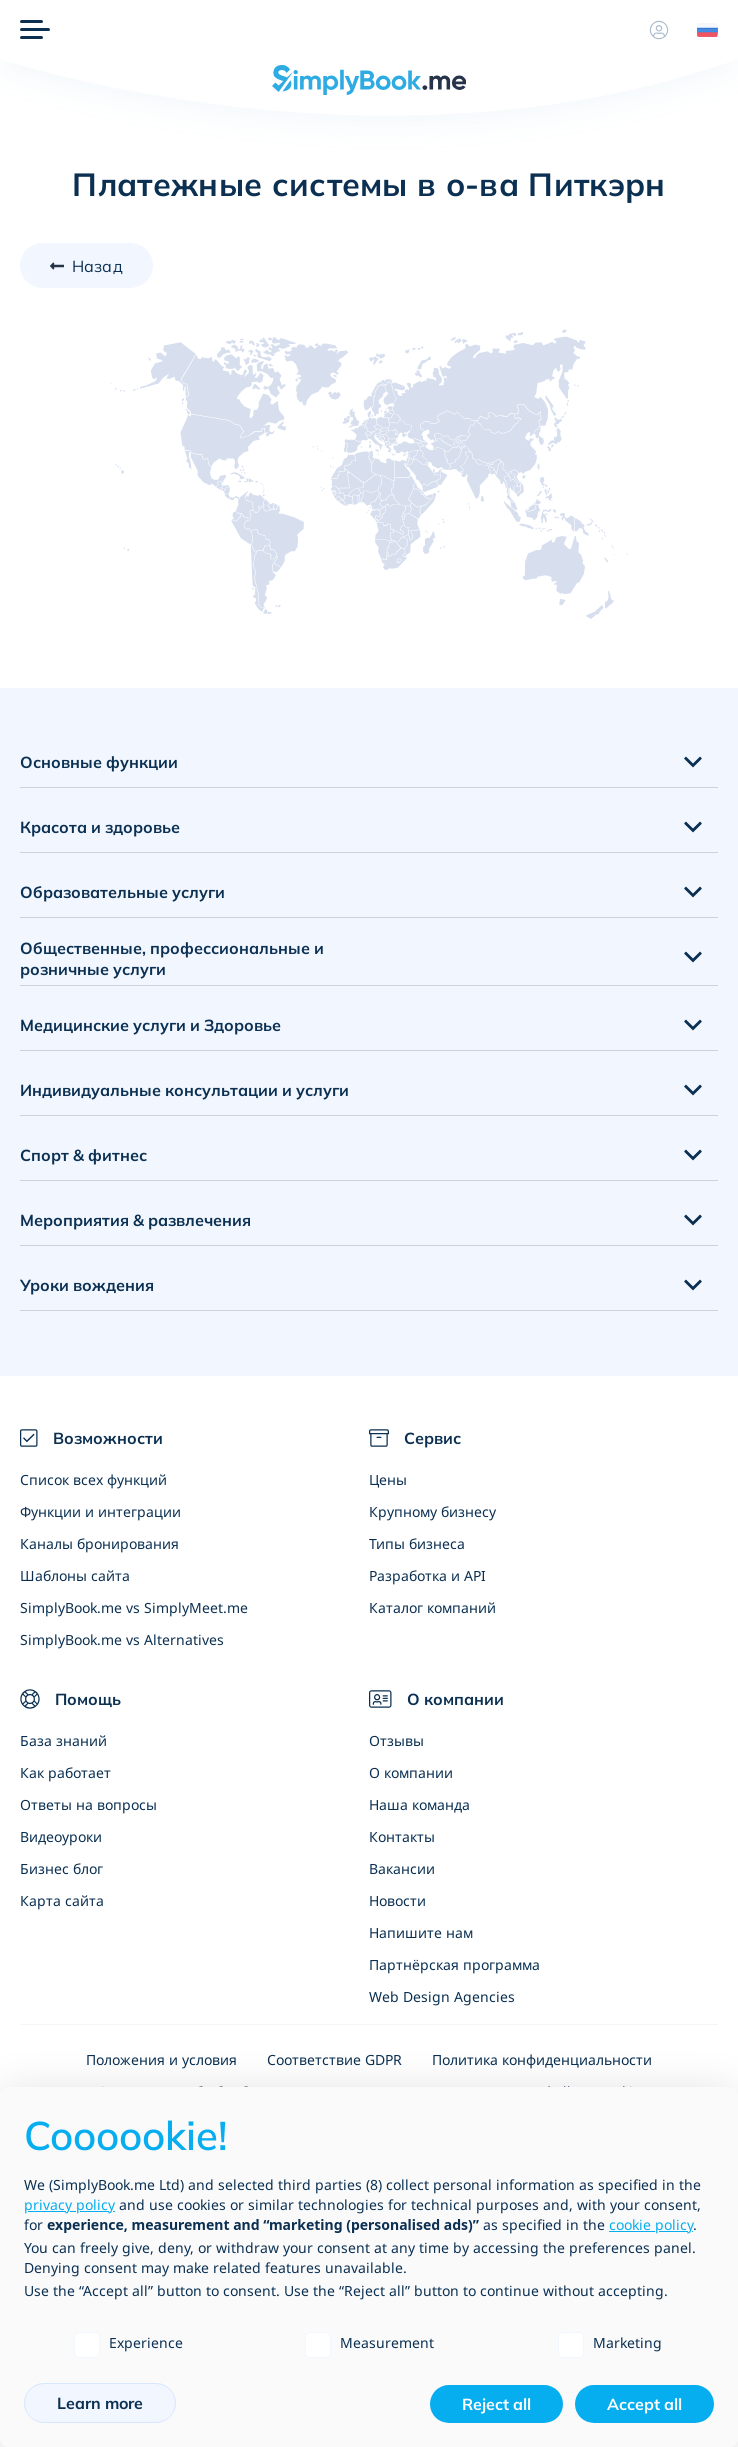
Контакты (402, 1836)
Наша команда (419, 1804)
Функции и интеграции (100, 1511)
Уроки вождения (87, 1285)
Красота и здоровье (100, 827)
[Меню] (35, 30)
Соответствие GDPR (334, 2059)
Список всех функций (93, 1479)
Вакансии (402, 1868)
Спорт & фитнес (83, 1155)
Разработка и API (427, 1575)
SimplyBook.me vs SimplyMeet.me (134, 1607)
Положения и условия (161, 2059)
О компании (411, 1772)
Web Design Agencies (442, 1996)
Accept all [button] (644, 2404)
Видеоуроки (61, 1836)
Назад (97, 266)
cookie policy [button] (651, 2224)
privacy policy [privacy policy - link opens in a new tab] (69, 2204)
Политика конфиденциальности (542, 2059)
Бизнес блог (61, 1868)
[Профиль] (659, 30)
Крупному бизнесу (432, 1511)
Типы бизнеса (417, 1543)
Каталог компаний (432, 1607)
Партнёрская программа (454, 1964)
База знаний (63, 1740)
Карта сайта (62, 1900)
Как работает (65, 1772)
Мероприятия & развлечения (135, 1220)
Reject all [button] (496, 2404)
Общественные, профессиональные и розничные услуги (172, 958)
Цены (388, 1479)
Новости (397, 1900)
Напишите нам (421, 1932)
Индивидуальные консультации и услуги (184, 1090)
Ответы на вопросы (88, 1804)
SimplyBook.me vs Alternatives (122, 1639)
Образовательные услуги (122, 892)
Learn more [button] (100, 2403)
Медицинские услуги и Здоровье (150, 1025)
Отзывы (396, 1740)
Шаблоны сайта (75, 1575)
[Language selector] (700, 30)
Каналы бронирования (99, 1543)
